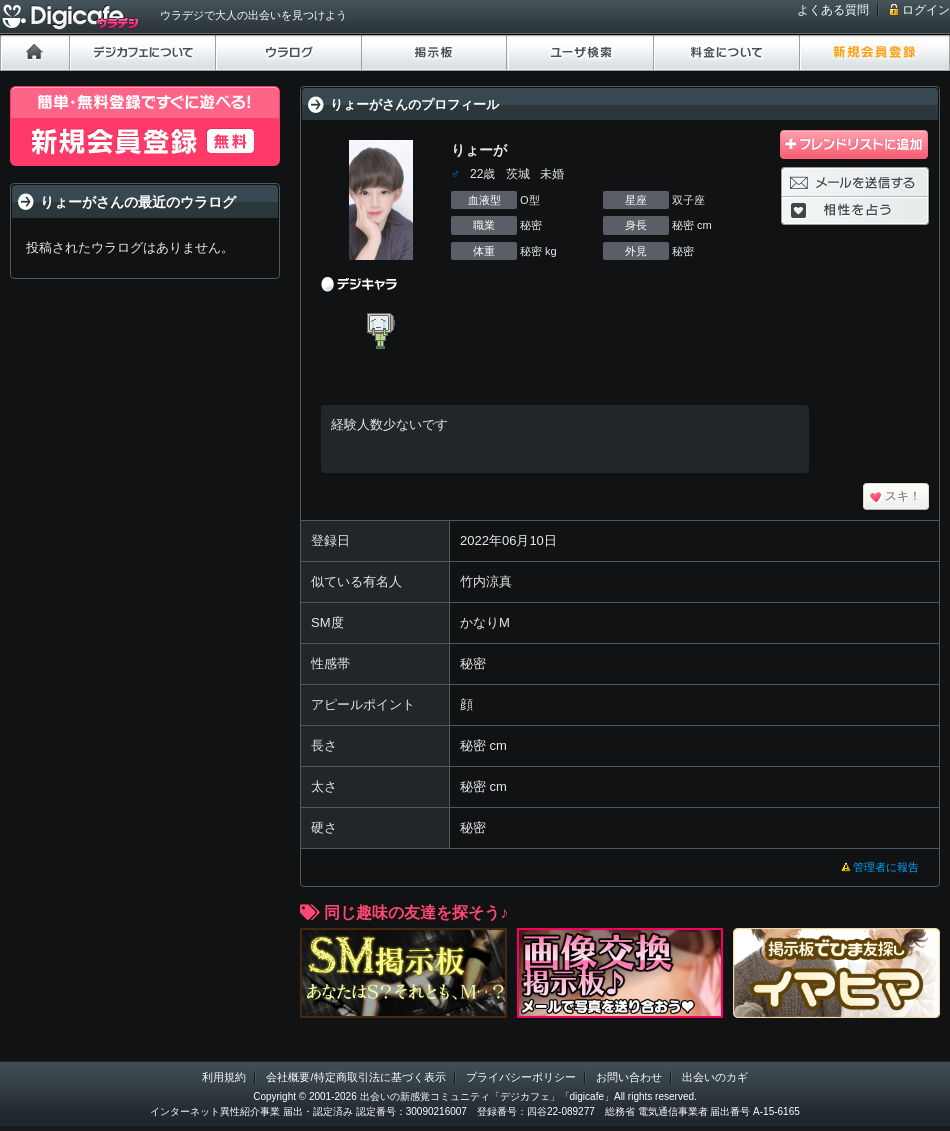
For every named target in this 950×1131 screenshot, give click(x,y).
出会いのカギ (715, 1077)
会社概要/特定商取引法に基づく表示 (355, 1077)
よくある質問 (833, 10)
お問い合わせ (629, 1077)
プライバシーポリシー (521, 1077)
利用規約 (224, 1077)
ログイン (926, 10)
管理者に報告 (886, 867)
